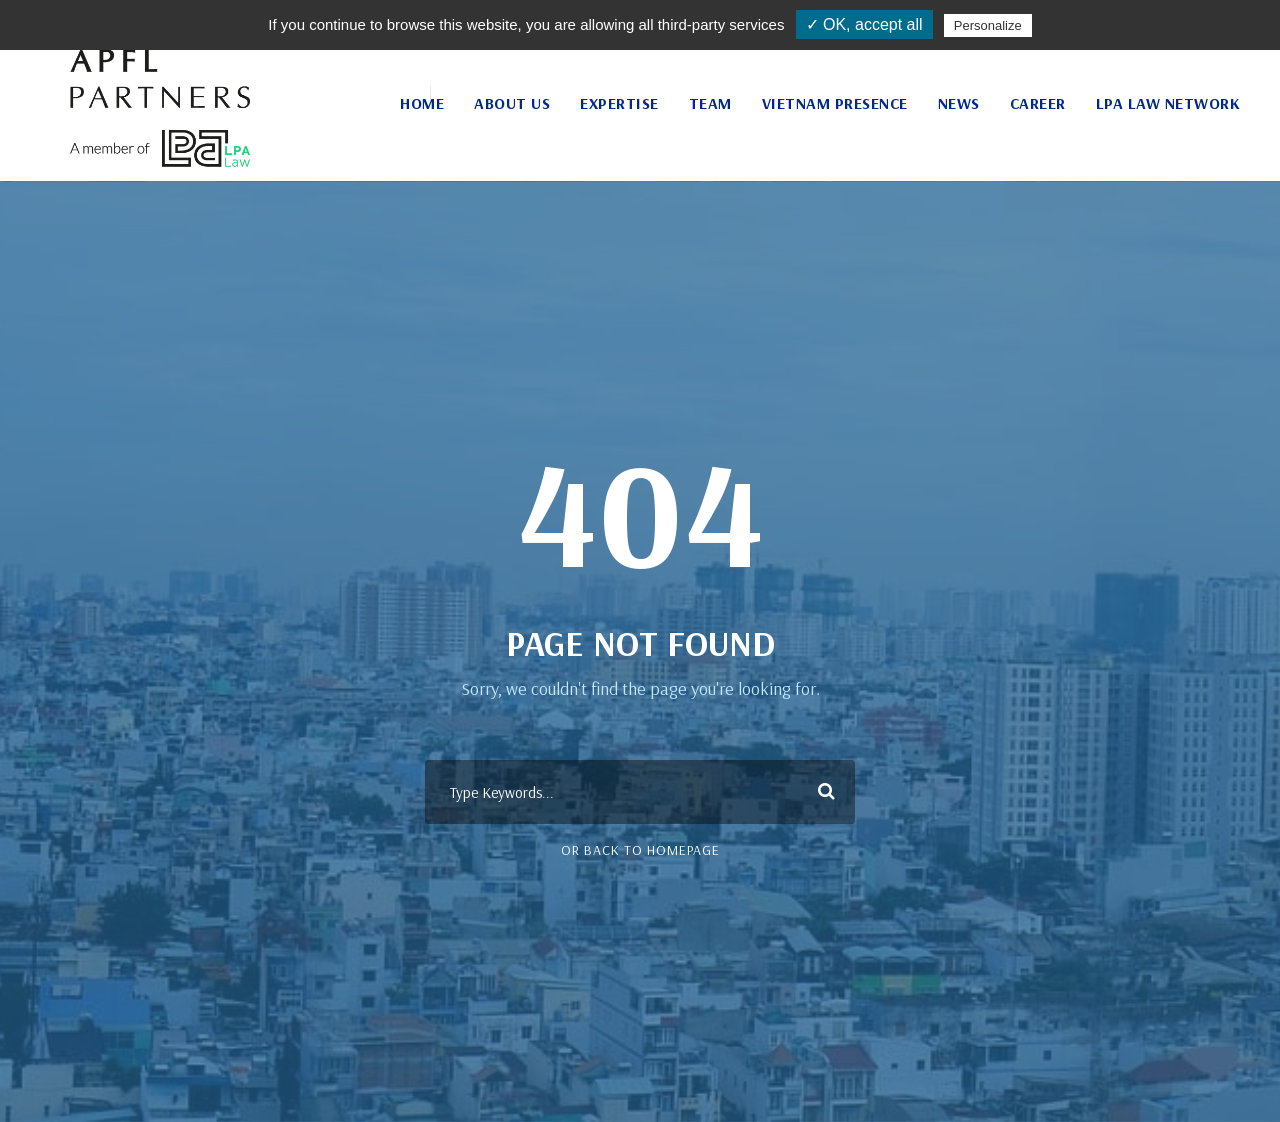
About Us (512, 103)
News (959, 103)
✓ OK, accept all (864, 24)
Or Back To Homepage (640, 850)
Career (1038, 103)
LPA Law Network (1168, 103)
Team (710, 103)
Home (422, 103)
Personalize (988, 25)
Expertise (619, 103)
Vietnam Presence (835, 103)
